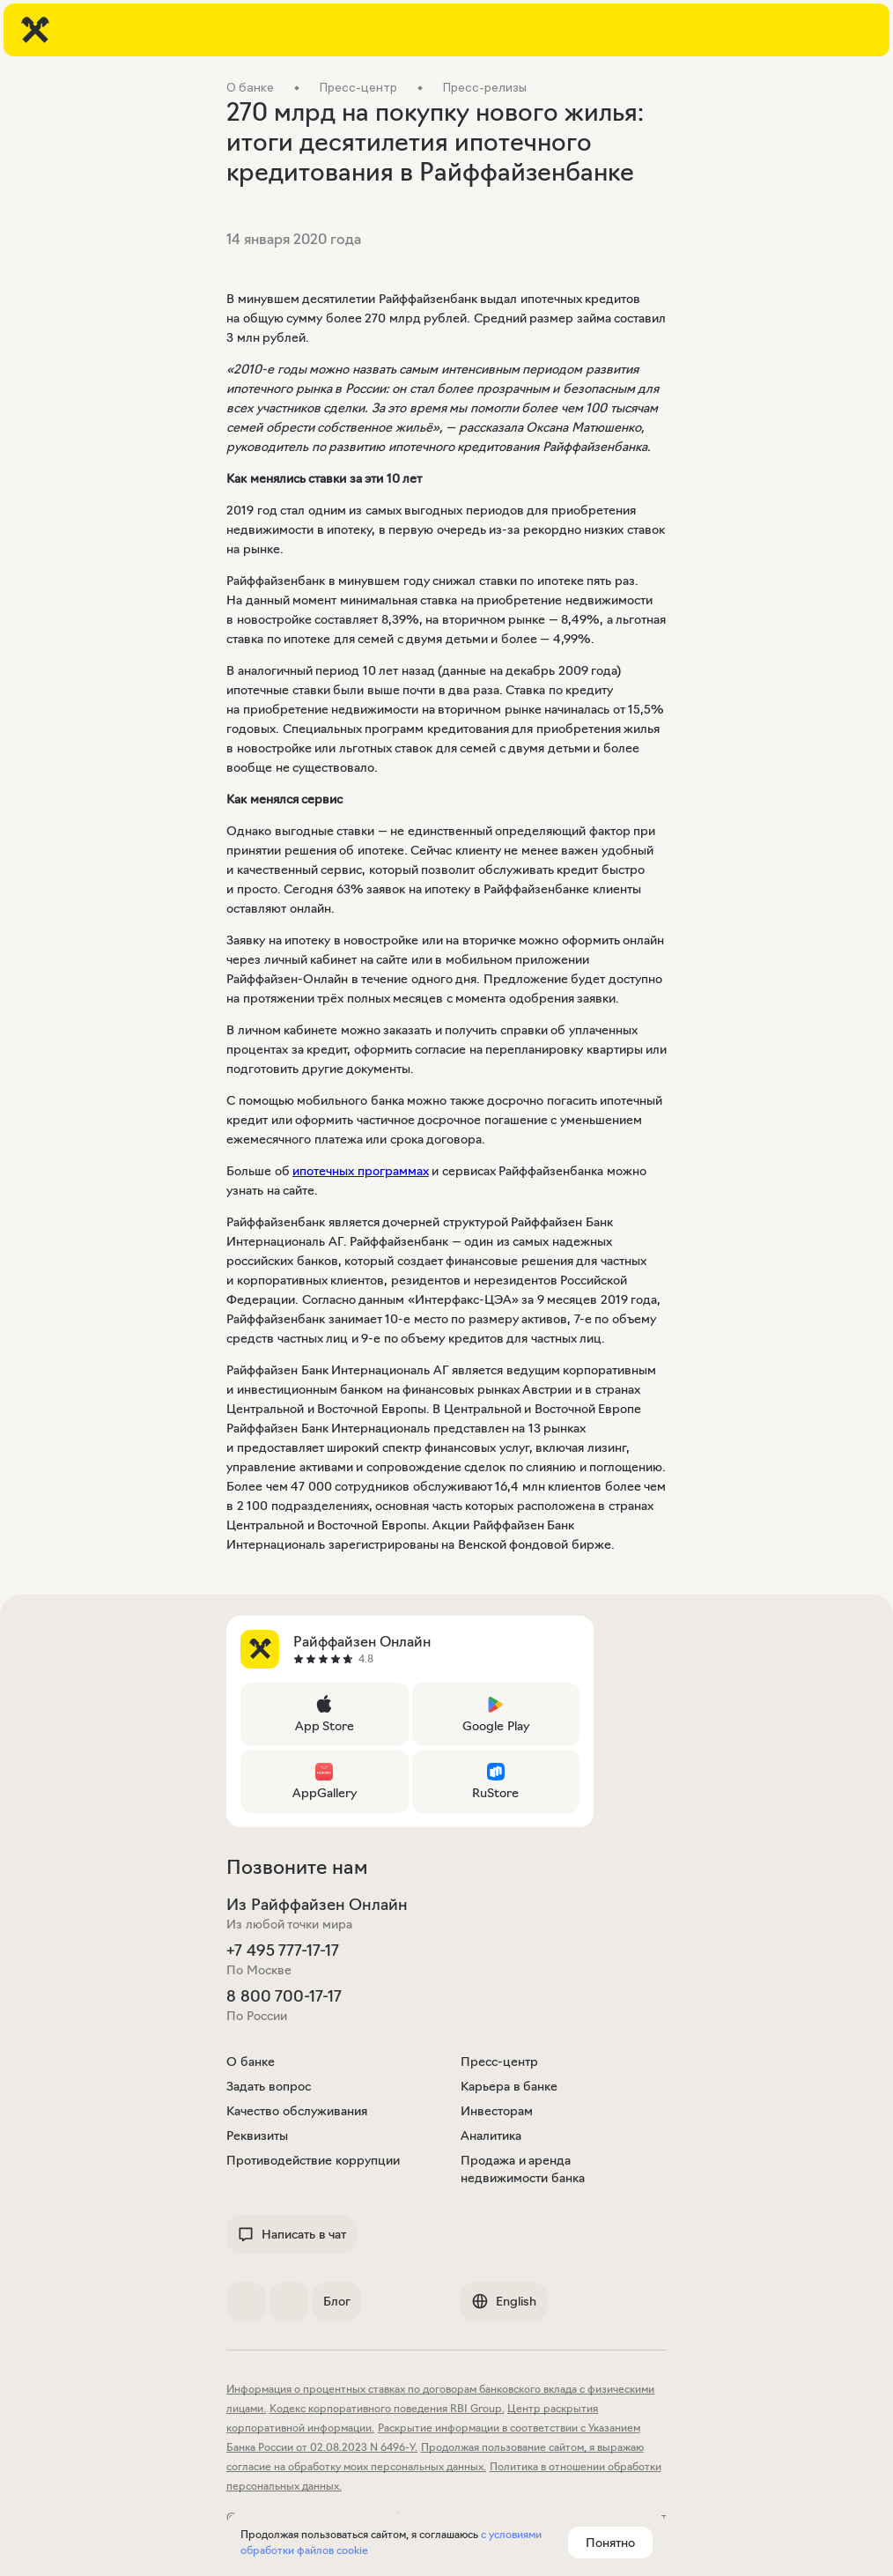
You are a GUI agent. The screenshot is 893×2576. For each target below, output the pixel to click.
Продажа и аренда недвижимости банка (523, 2169)
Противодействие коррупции (313, 2160)
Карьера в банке (509, 2086)
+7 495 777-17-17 (282, 1950)
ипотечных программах (360, 1171)
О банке (250, 2061)
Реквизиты (257, 2135)
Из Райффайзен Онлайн (317, 1904)
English (503, 2301)
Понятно (610, 2542)
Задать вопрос (268, 2086)
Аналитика (491, 2135)
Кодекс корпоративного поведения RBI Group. (387, 2408)
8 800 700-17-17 (284, 1996)
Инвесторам (497, 2111)
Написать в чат (291, 2234)
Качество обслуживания (296, 2111)
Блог (337, 2301)
